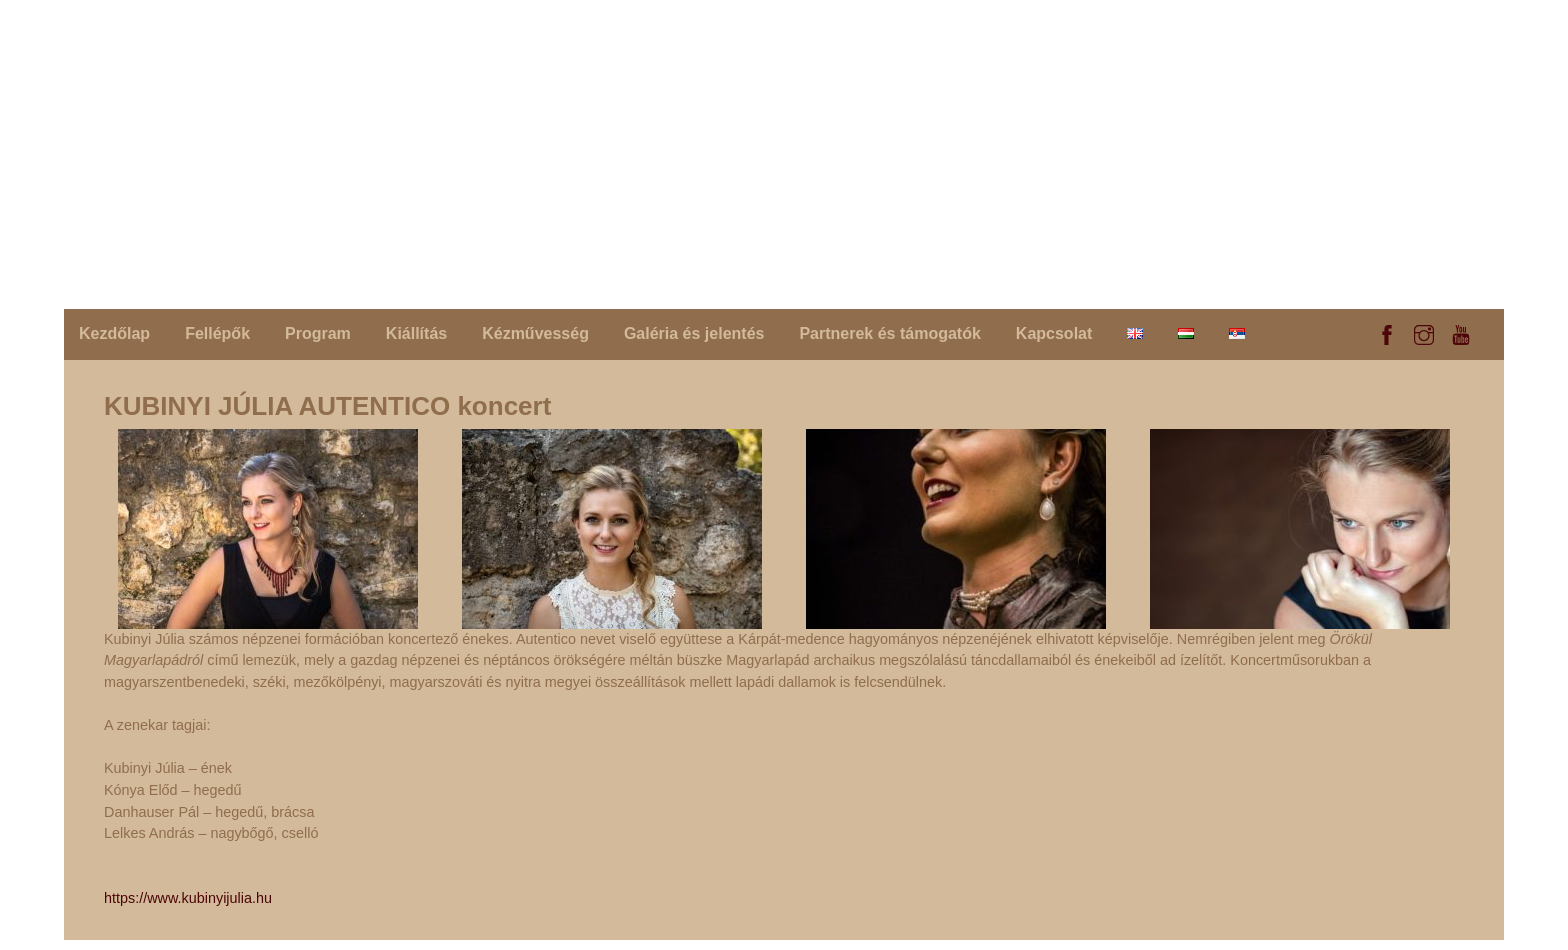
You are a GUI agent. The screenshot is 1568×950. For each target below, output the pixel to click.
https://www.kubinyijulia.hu (188, 898)
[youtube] (1461, 332)
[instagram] (1424, 332)
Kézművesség (535, 333)
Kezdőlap (114, 333)
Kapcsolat (1054, 333)
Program (318, 333)
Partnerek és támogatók (889, 333)
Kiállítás (416, 333)
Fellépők (217, 333)
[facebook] (1387, 332)
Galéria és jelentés (694, 333)
